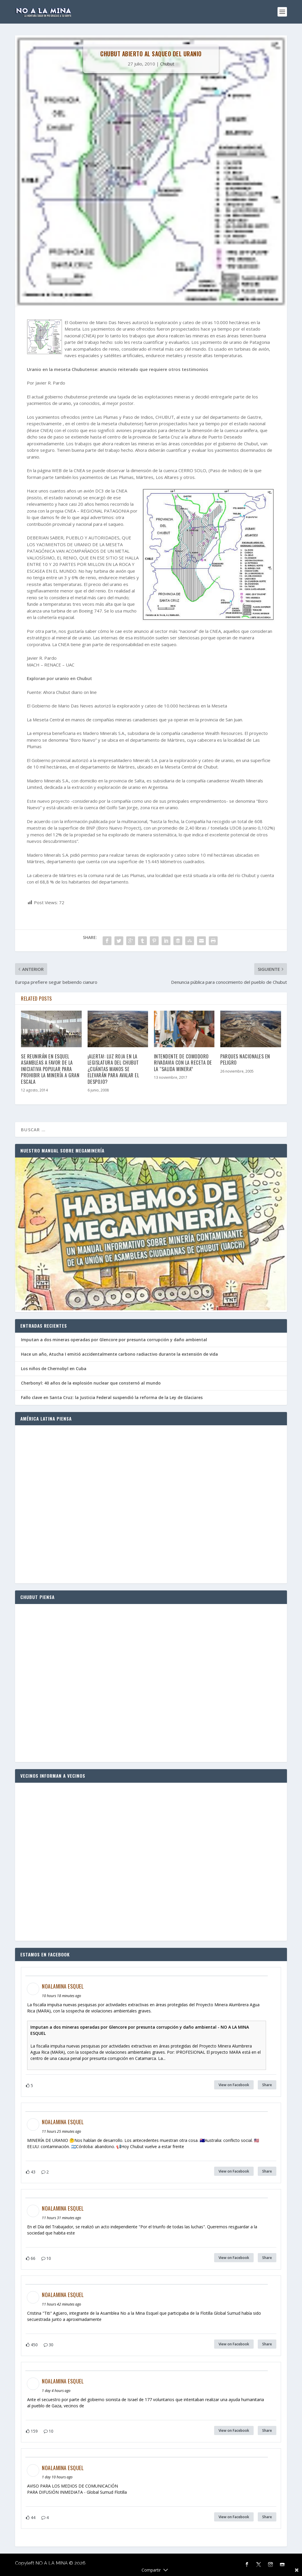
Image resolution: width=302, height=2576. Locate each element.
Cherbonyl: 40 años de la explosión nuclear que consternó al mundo (91, 1383)
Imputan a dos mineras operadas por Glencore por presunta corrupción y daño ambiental (114, 1339)
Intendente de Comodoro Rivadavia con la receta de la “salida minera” (183, 1063)
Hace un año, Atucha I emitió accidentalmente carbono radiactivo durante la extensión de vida (119, 1354)
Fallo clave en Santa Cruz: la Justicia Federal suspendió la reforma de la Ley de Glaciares (112, 1397)
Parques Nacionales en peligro (245, 1059)
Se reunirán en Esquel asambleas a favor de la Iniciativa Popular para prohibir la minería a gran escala (50, 1069)
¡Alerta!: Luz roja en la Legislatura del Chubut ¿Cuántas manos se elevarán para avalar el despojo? (113, 1069)
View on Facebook (234, 2084)
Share (267, 2084)
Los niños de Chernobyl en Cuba (53, 1368)
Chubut (167, 64)
